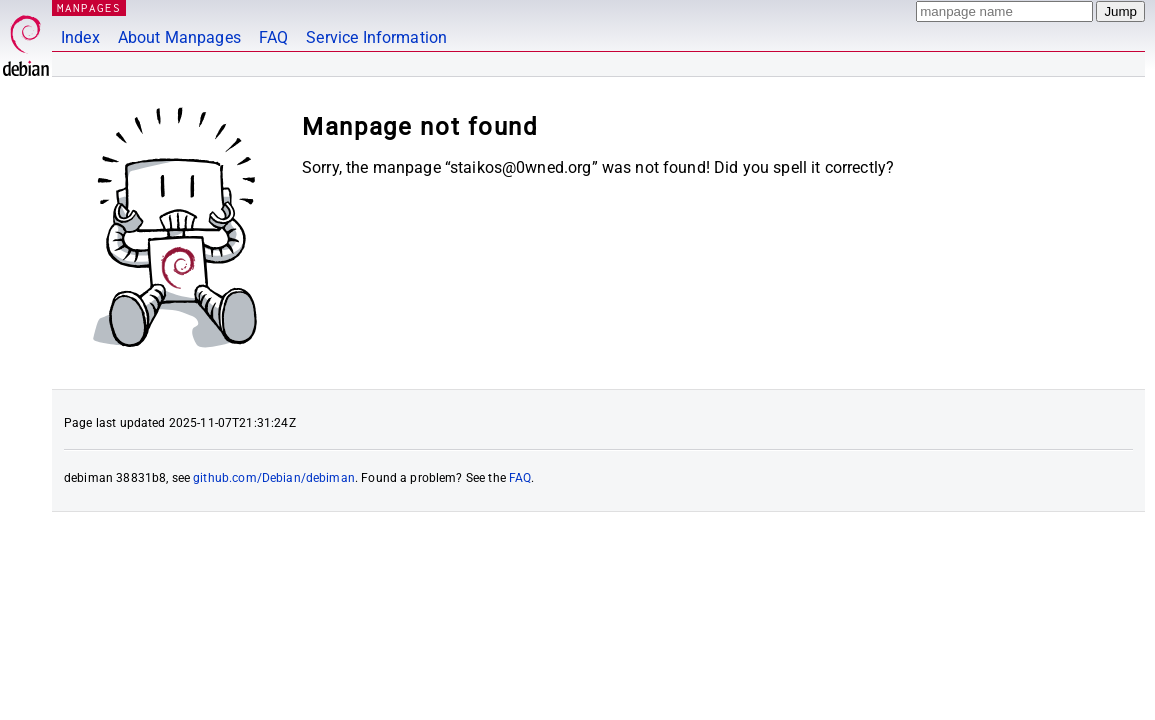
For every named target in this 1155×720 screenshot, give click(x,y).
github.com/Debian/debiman (274, 478)
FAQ (273, 37)
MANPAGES (89, 7)
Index (80, 37)
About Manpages (179, 37)
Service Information (376, 37)
